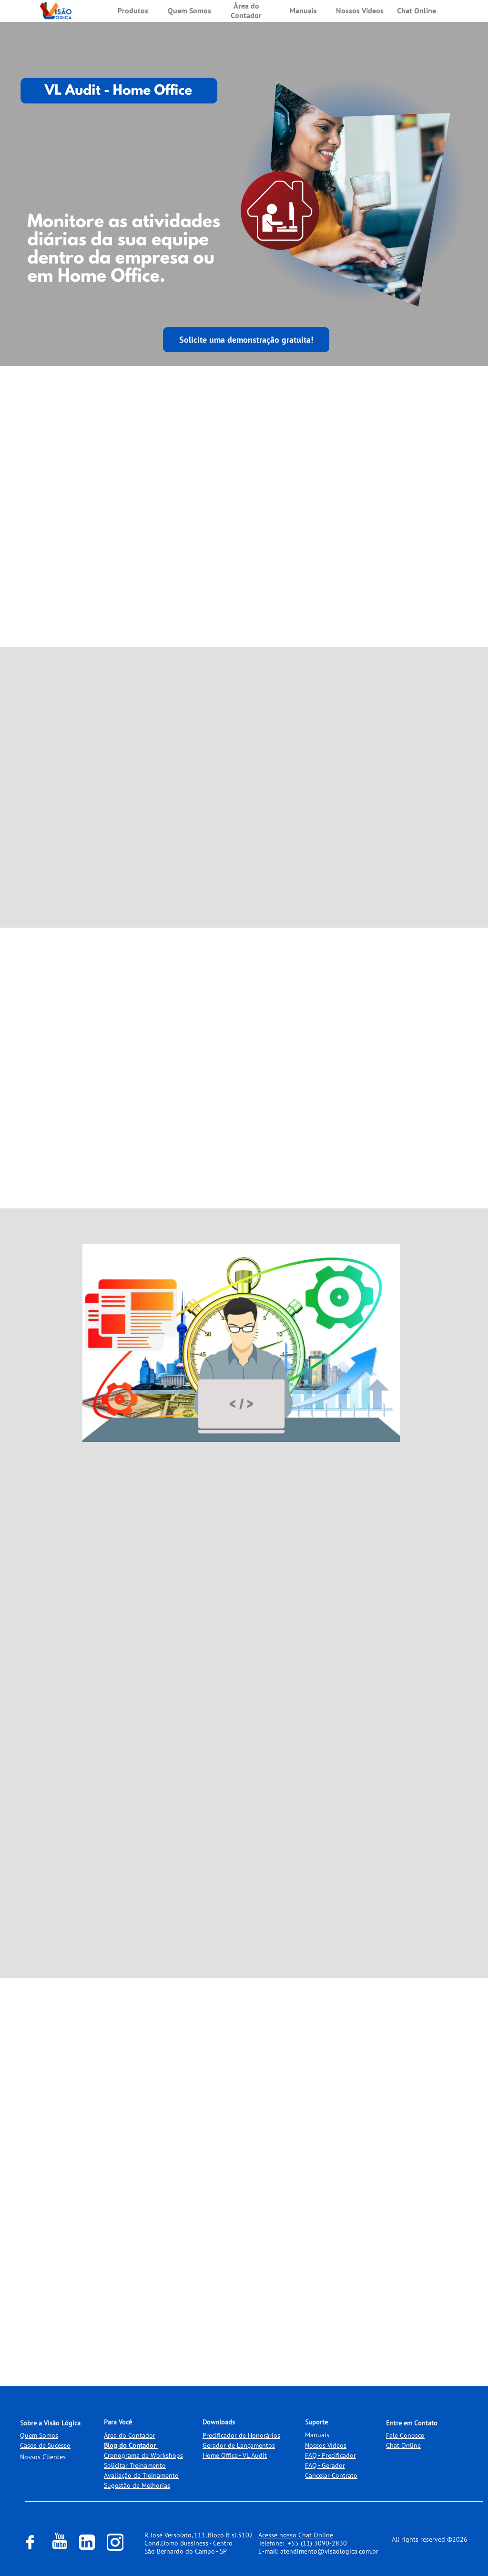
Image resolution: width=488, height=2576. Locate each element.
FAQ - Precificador (330, 2455)
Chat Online (403, 2445)
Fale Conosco (405, 2435)
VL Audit (255, 2455)
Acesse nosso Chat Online (295, 2535)
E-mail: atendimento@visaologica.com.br (318, 2551)
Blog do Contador (130, 2445)
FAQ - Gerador (325, 2465)
